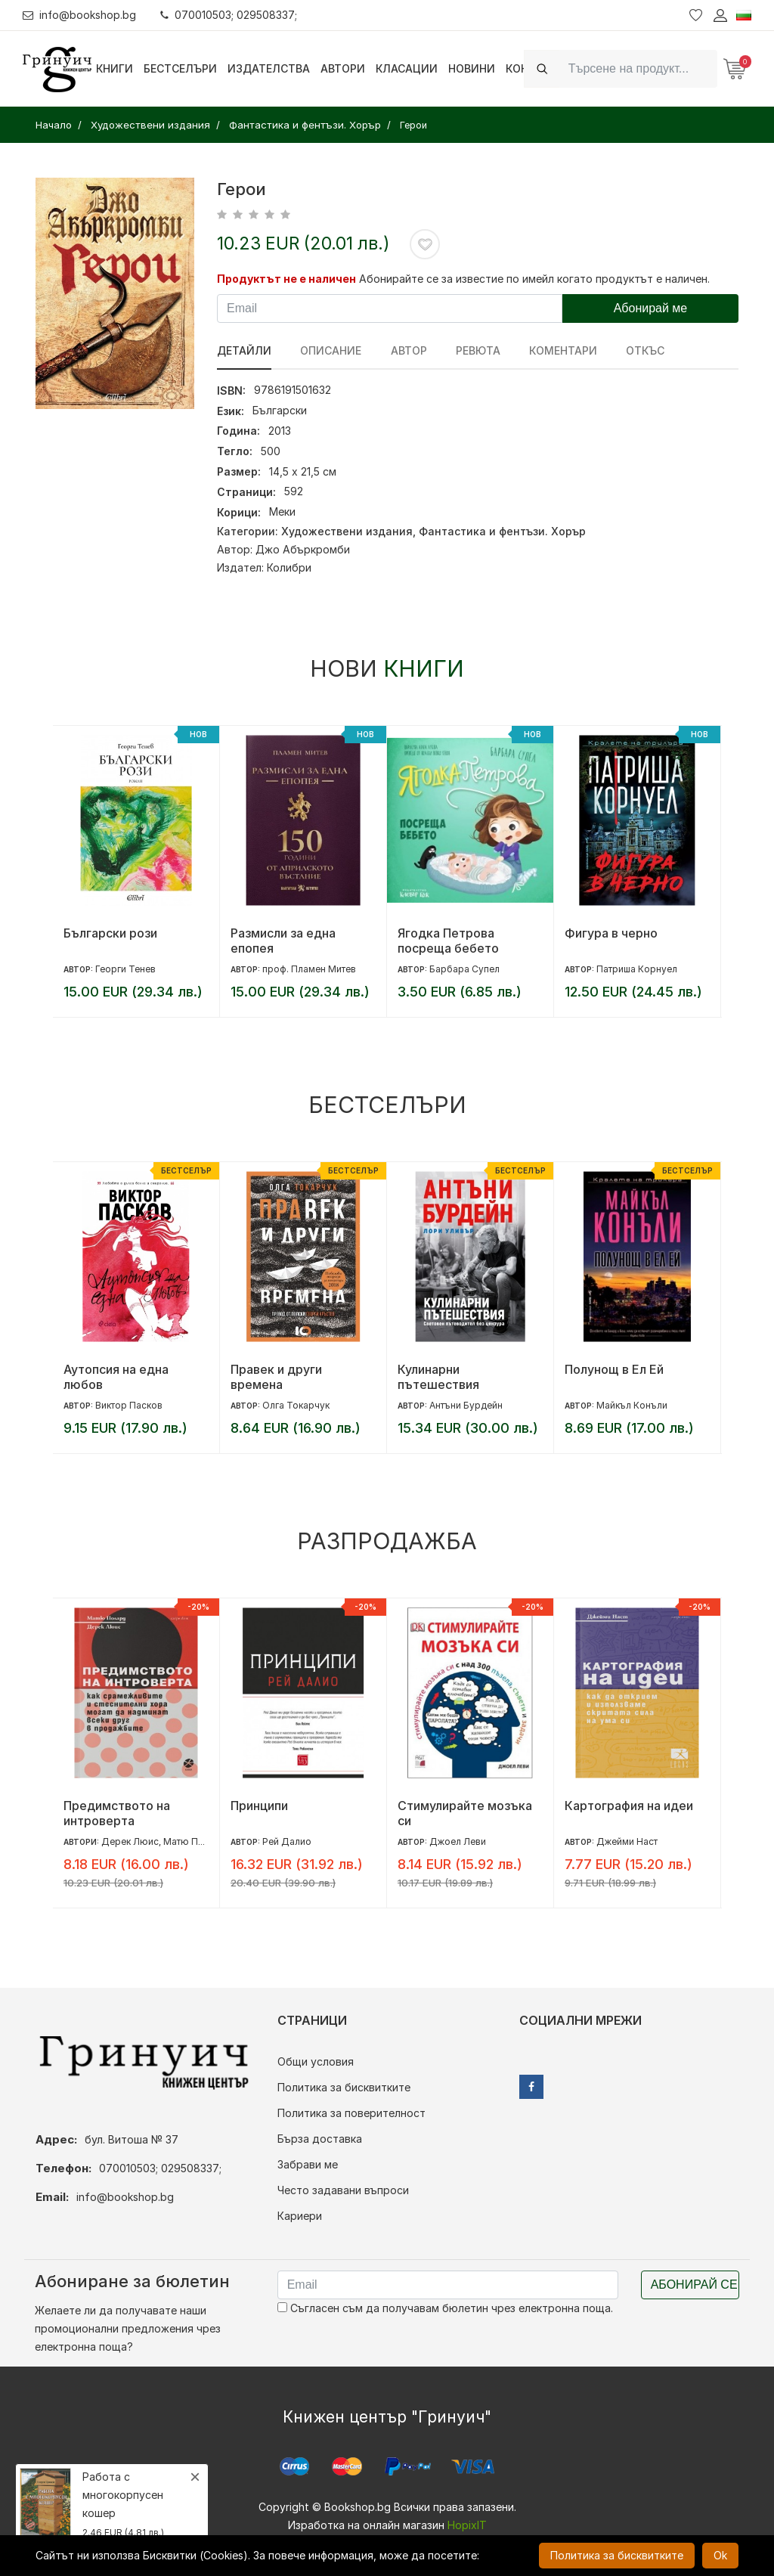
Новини (471, 68)
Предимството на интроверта (116, 1813)
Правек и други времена (276, 1377)
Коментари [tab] (562, 350)
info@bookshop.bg (80, 14)
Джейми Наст (627, 1841)
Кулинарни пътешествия (438, 1377)
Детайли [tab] (244, 350)
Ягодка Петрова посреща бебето (448, 940)
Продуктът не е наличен (286, 278)
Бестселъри (180, 68)
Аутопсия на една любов (116, 1377)
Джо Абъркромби (302, 549)
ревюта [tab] (477, 350)
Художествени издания (347, 531)
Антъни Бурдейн (466, 1405)
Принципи (259, 1805)
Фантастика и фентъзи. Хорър (502, 531)
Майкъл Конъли (631, 1405)
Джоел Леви (457, 1841)
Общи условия (315, 2061)
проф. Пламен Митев (309, 969)
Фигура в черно (611, 933)
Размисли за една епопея (283, 940)
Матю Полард (195, 1841)
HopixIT (467, 2525)
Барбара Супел (464, 969)
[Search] (638, 68)
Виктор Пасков (129, 1405)
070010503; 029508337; (229, 14)
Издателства (269, 68)
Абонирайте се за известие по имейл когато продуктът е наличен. (534, 278)
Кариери (299, 2215)
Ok (720, 2555)
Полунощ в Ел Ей (614, 1369)
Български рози (110, 933)
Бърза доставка (319, 2138)
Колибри (289, 567)
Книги (114, 68)
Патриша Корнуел (636, 969)
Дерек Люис (130, 1841)
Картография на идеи (629, 1805)
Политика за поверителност (351, 2112)
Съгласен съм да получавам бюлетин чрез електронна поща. (445, 2308)
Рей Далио (286, 1841)
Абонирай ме (651, 308)
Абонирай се (694, 2284)
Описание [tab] (330, 350)
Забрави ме (307, 2164)
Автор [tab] (408, 350)
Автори (342, 68)
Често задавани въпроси (343, 2190)
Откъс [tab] (644, 350)
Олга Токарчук (296, 1405)
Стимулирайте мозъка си (465, 1813)
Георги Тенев (125, 969)
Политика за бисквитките (343, 2087)
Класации (407, 68)
